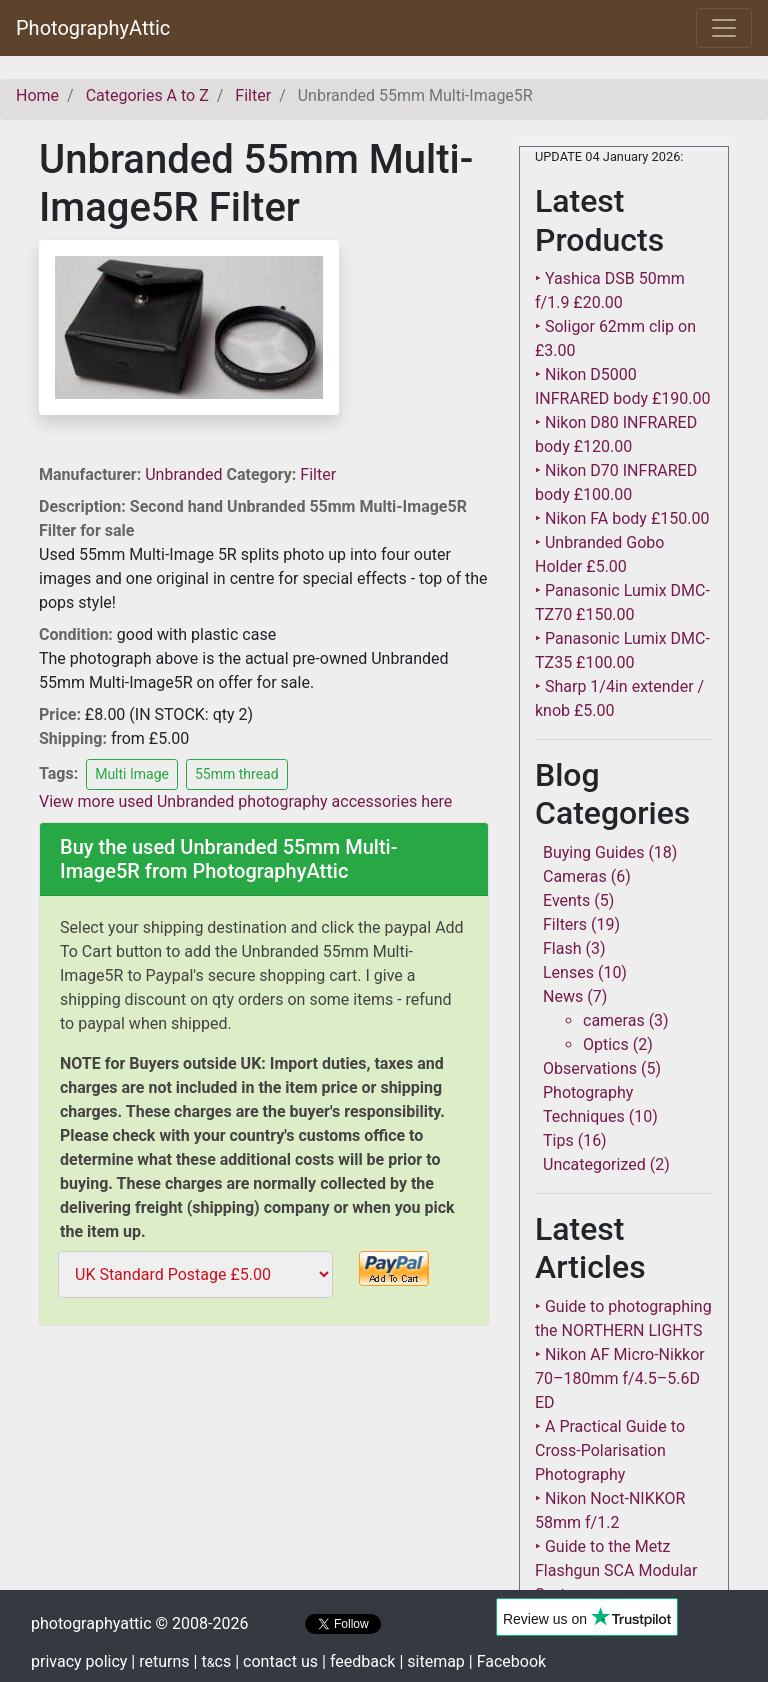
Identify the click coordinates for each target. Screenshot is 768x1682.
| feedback (358, 1661)
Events (566, 900)
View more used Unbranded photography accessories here (245, 801)
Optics (606, 1044)
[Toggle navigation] (724, 28)
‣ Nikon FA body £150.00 (622, 518)
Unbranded (185, 474)
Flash (562, 948)
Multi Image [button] (132, 774)
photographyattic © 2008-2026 (139, 1623)
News (563, 996)
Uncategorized (594, 1164)
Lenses (568, 972)
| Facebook (507, 1661)
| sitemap (431, 1661)
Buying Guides (593, 852)
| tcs (213, 1661)
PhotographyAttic (93, 28)
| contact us (276, 1661)
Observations (590, 1068)
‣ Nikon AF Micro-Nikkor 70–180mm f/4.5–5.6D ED (620, 1378)
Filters (565, 924)
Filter (318, 474)
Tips (558, 1140)
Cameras (575, 876)
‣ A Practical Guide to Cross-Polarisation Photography (610, 1450)
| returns (160, 1661)
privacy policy (79, 1661)
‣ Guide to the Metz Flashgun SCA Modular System (616, 1570)
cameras (614, 1020)
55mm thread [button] (237, 774)
